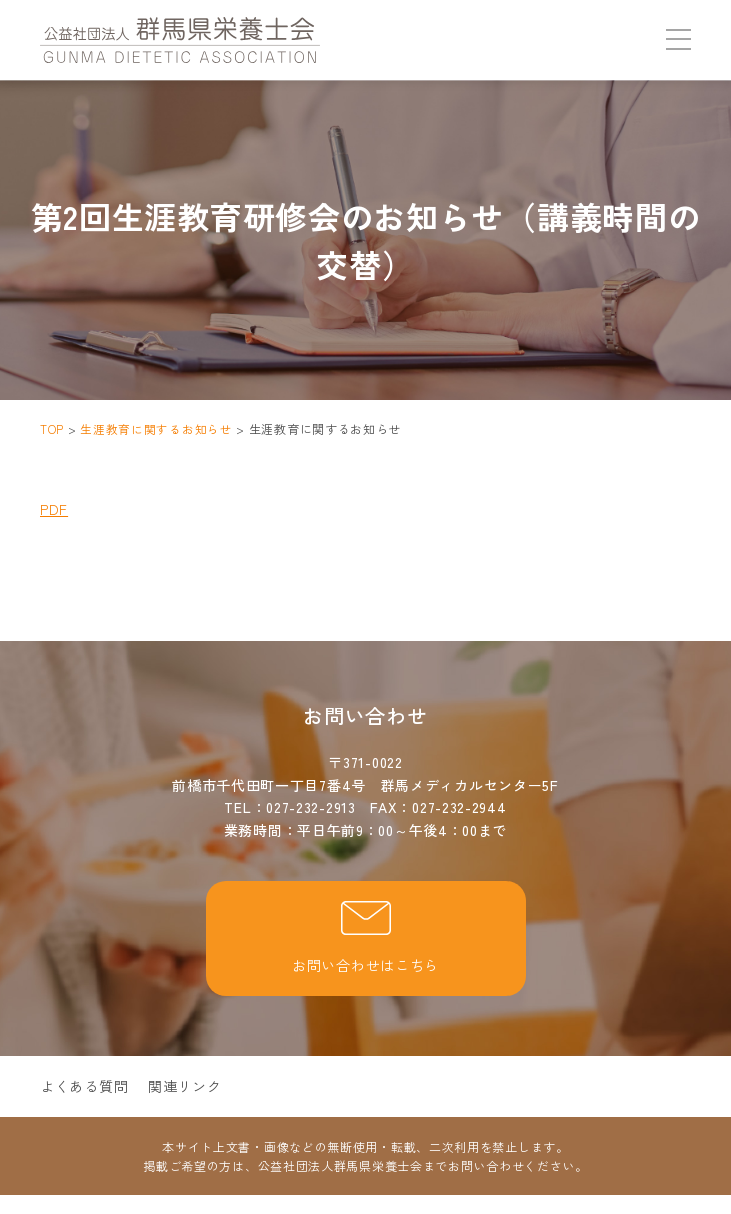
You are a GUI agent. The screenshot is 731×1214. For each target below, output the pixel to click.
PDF (54, 509)
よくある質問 (84, 1085)
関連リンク (185, 1085)
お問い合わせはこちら (365, 937)
